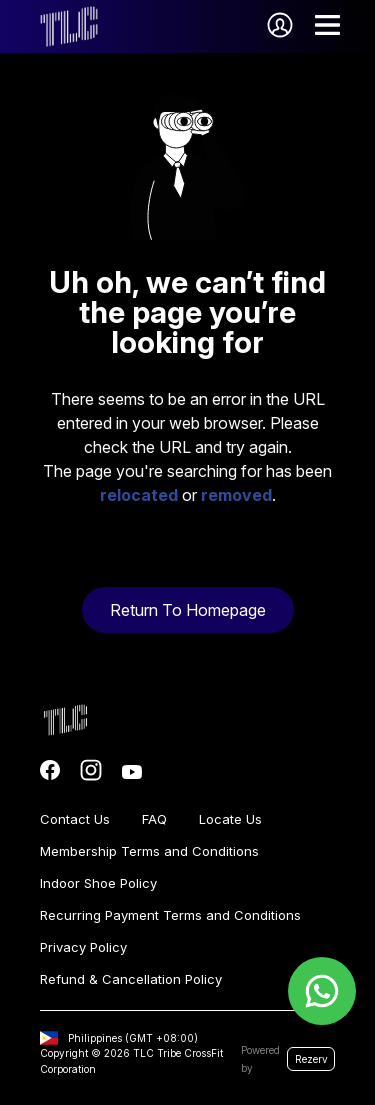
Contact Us (75, 819)
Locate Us (230, 819)
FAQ (154, 819)
